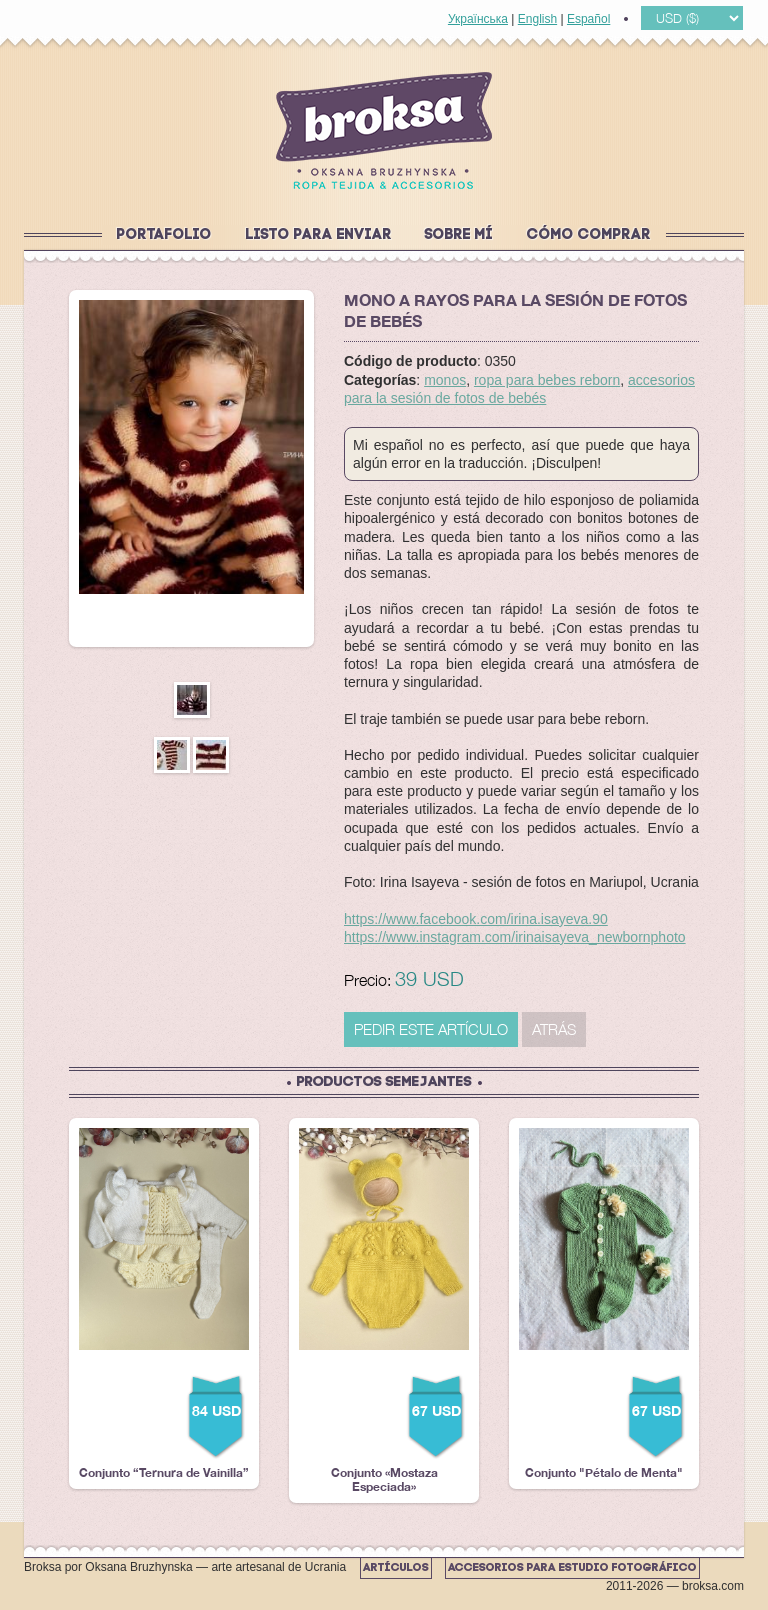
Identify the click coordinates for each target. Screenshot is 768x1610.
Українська (478, 19)
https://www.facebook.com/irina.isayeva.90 (476, 919)
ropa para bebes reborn (547, 380)
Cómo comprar (589, 235)
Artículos (396, 1568)
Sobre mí (459, 235)
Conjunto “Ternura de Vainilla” (164, 1304)
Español (588, 19)
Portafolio (164, 235)
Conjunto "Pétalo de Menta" (604, 1304)
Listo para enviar (319, 235)
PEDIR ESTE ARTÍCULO (431, 1029)
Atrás (554, 1029)
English (537, 19)
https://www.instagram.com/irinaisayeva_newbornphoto (515, 937)
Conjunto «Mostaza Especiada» (384, 1311)
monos (445, 380)
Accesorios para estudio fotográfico (572, 1568)
